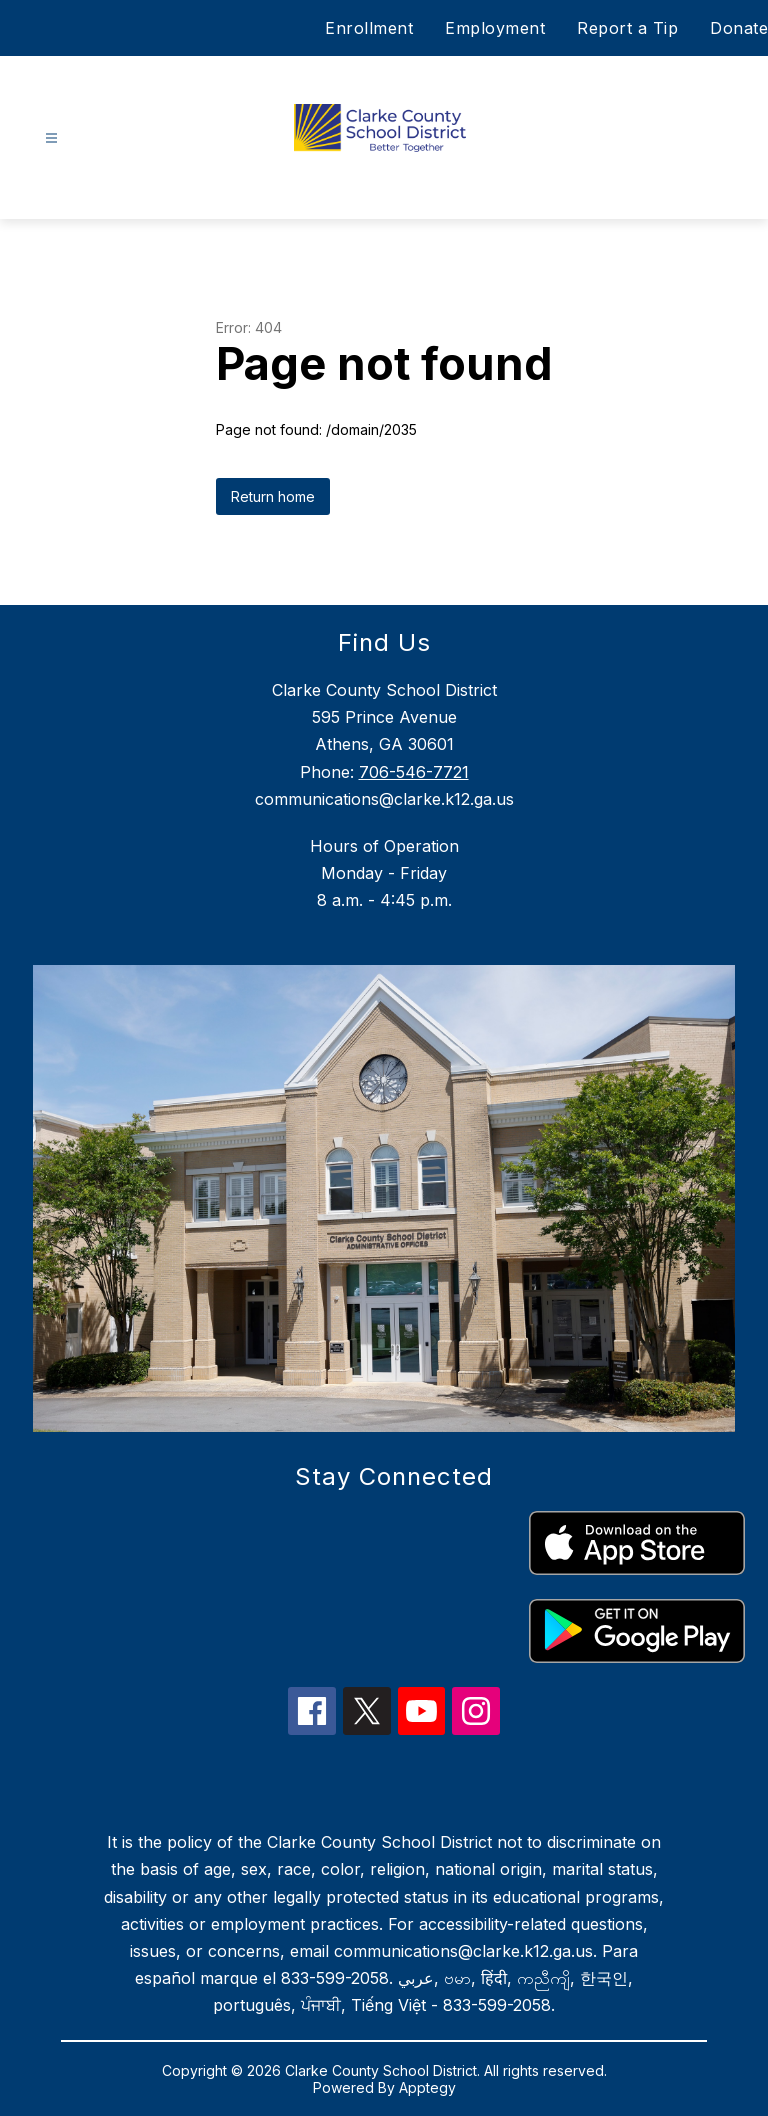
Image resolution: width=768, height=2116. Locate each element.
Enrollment (369, 28)
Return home (273, 496)
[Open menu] (51, 138)
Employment (495, 28)
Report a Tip (627, 28)
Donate (739, 28)
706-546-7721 (414, 772)
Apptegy (427, 2087)
